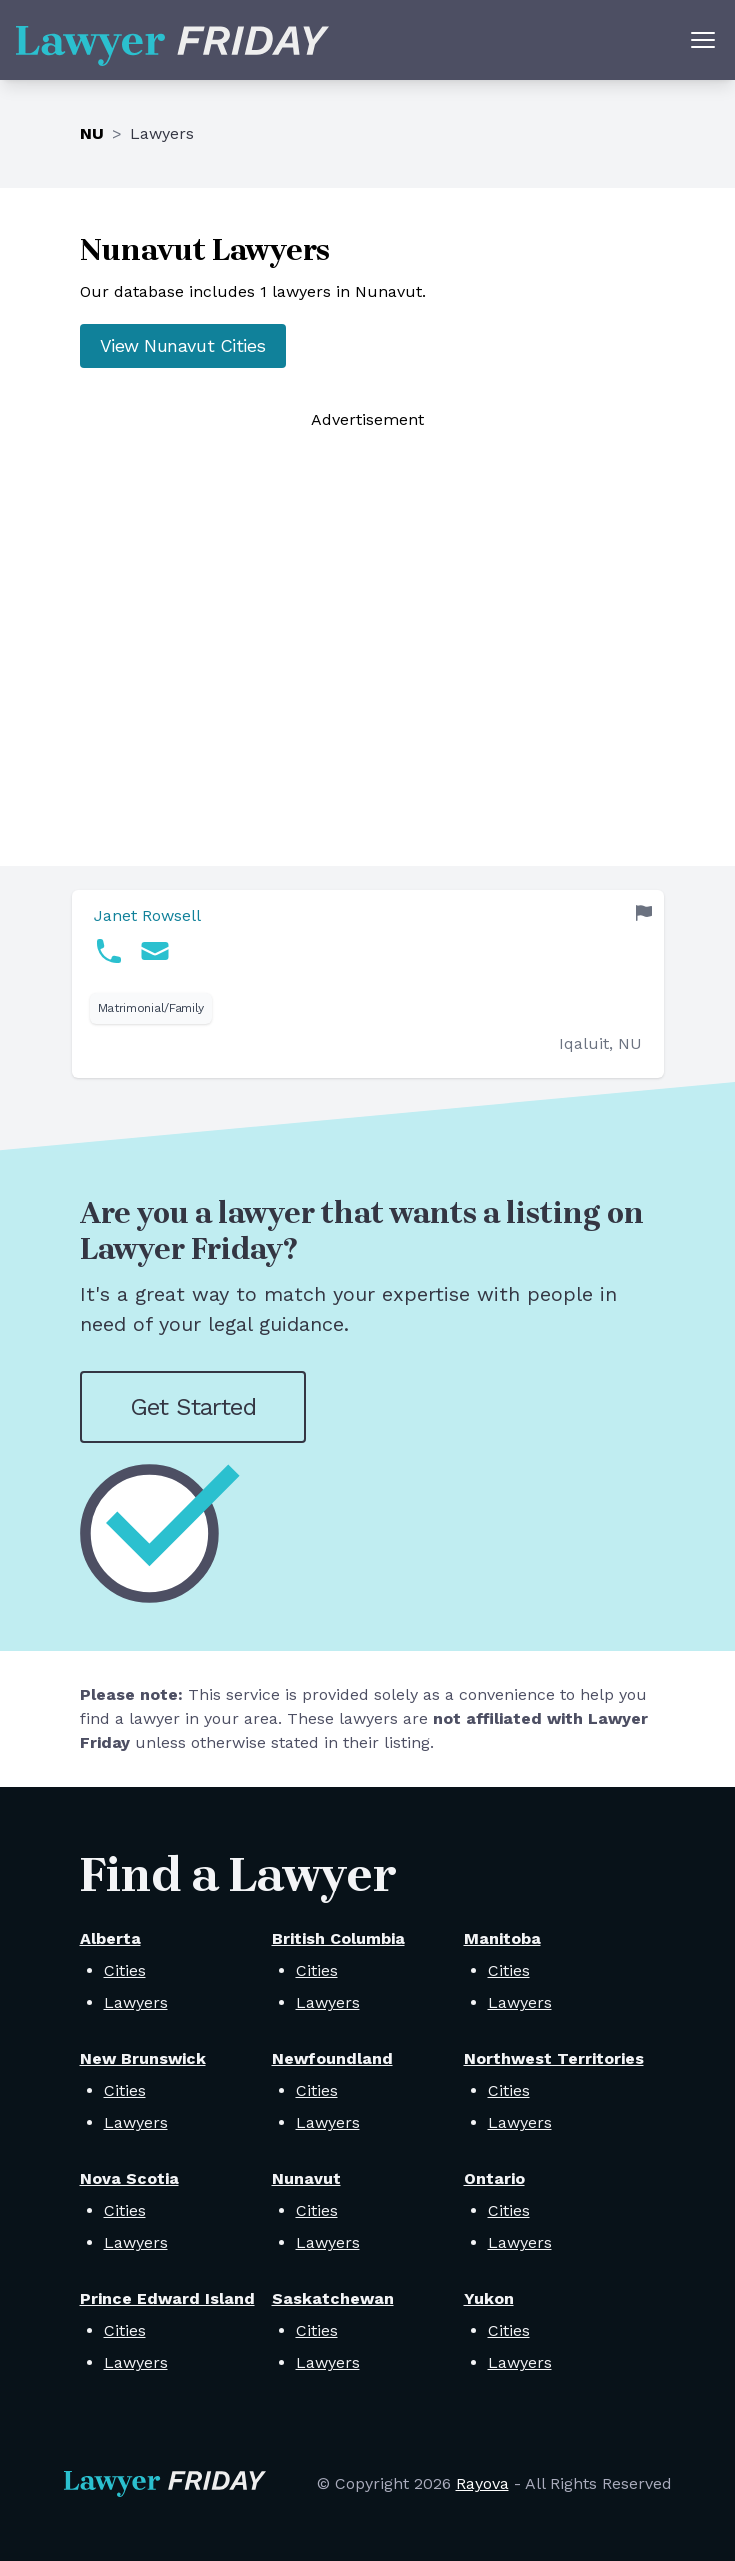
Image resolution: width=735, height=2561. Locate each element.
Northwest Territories (554, 2058)
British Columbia (338, 1938)
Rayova (482, 2483)
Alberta (110, 1938)
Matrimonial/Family (151, 1008)
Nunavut (306, 2178)
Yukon (489, 2298)
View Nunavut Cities (183, 345)
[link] (368, 984)
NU (92, 133)
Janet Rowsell (147, 915)
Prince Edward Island (167, 2298)
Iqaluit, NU (600, 1043)
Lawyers (136, 2002)
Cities (125, 1970)
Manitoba (502, 1938)
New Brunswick (143, 2058)
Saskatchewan (333, 2298)
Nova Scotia (129, 2178)
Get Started (193, 1407)
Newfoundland (332, 2058)
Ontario (494, 2178)
